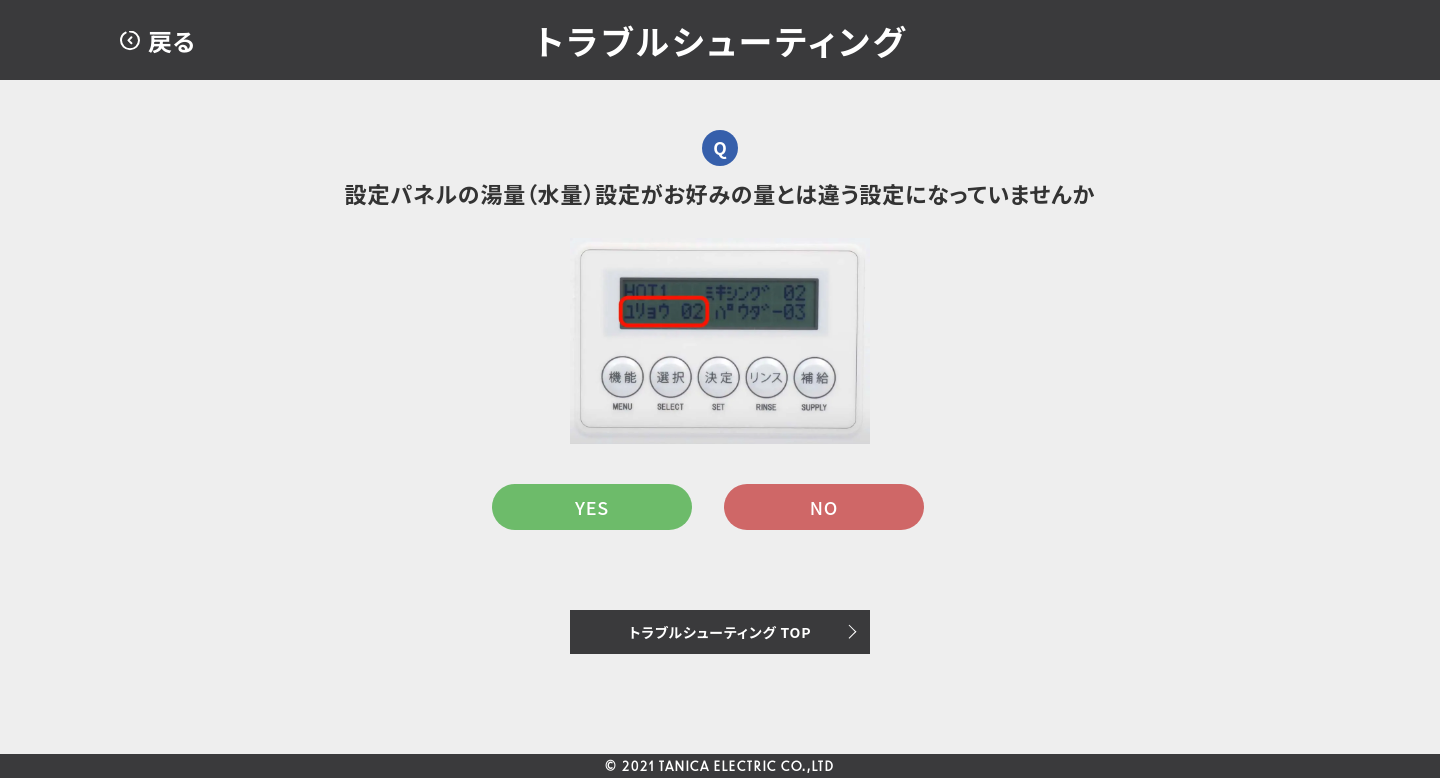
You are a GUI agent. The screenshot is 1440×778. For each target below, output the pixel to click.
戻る (172, 40)
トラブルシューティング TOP (720, 632)
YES (592, 507)
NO (824, 507)
